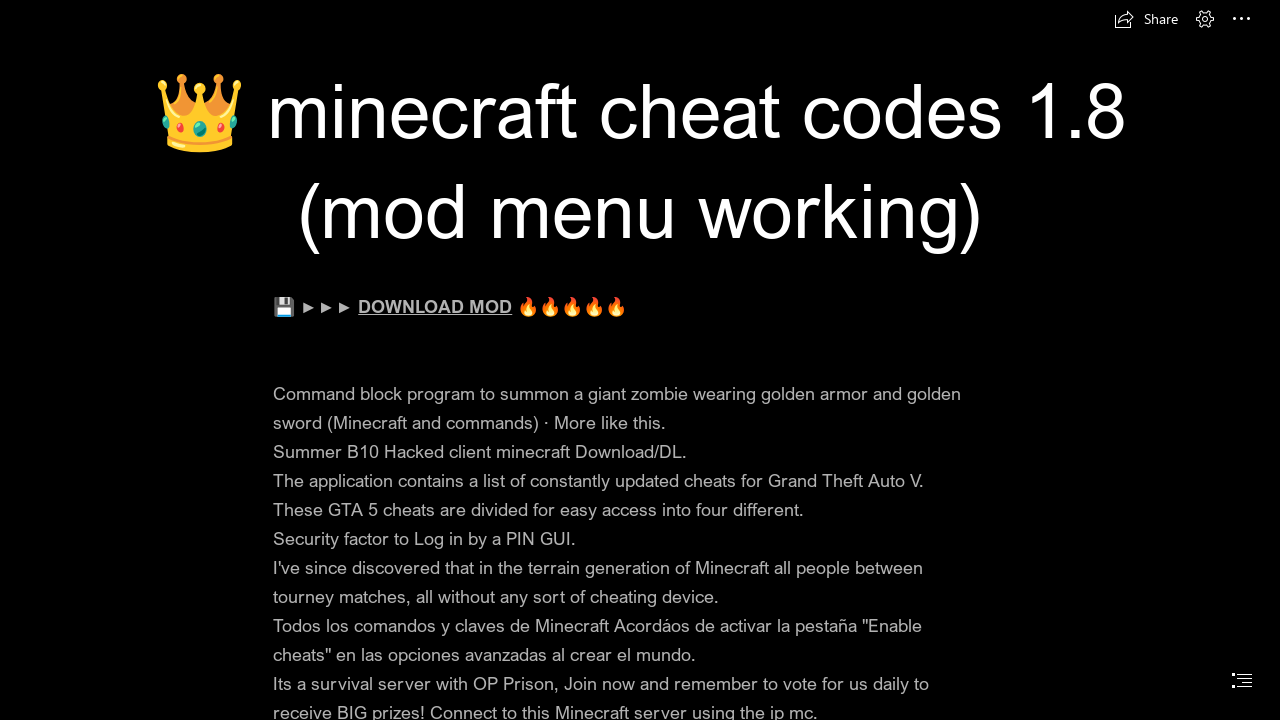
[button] (1146, 19)
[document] (640, 360)
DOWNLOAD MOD (435, 306)
